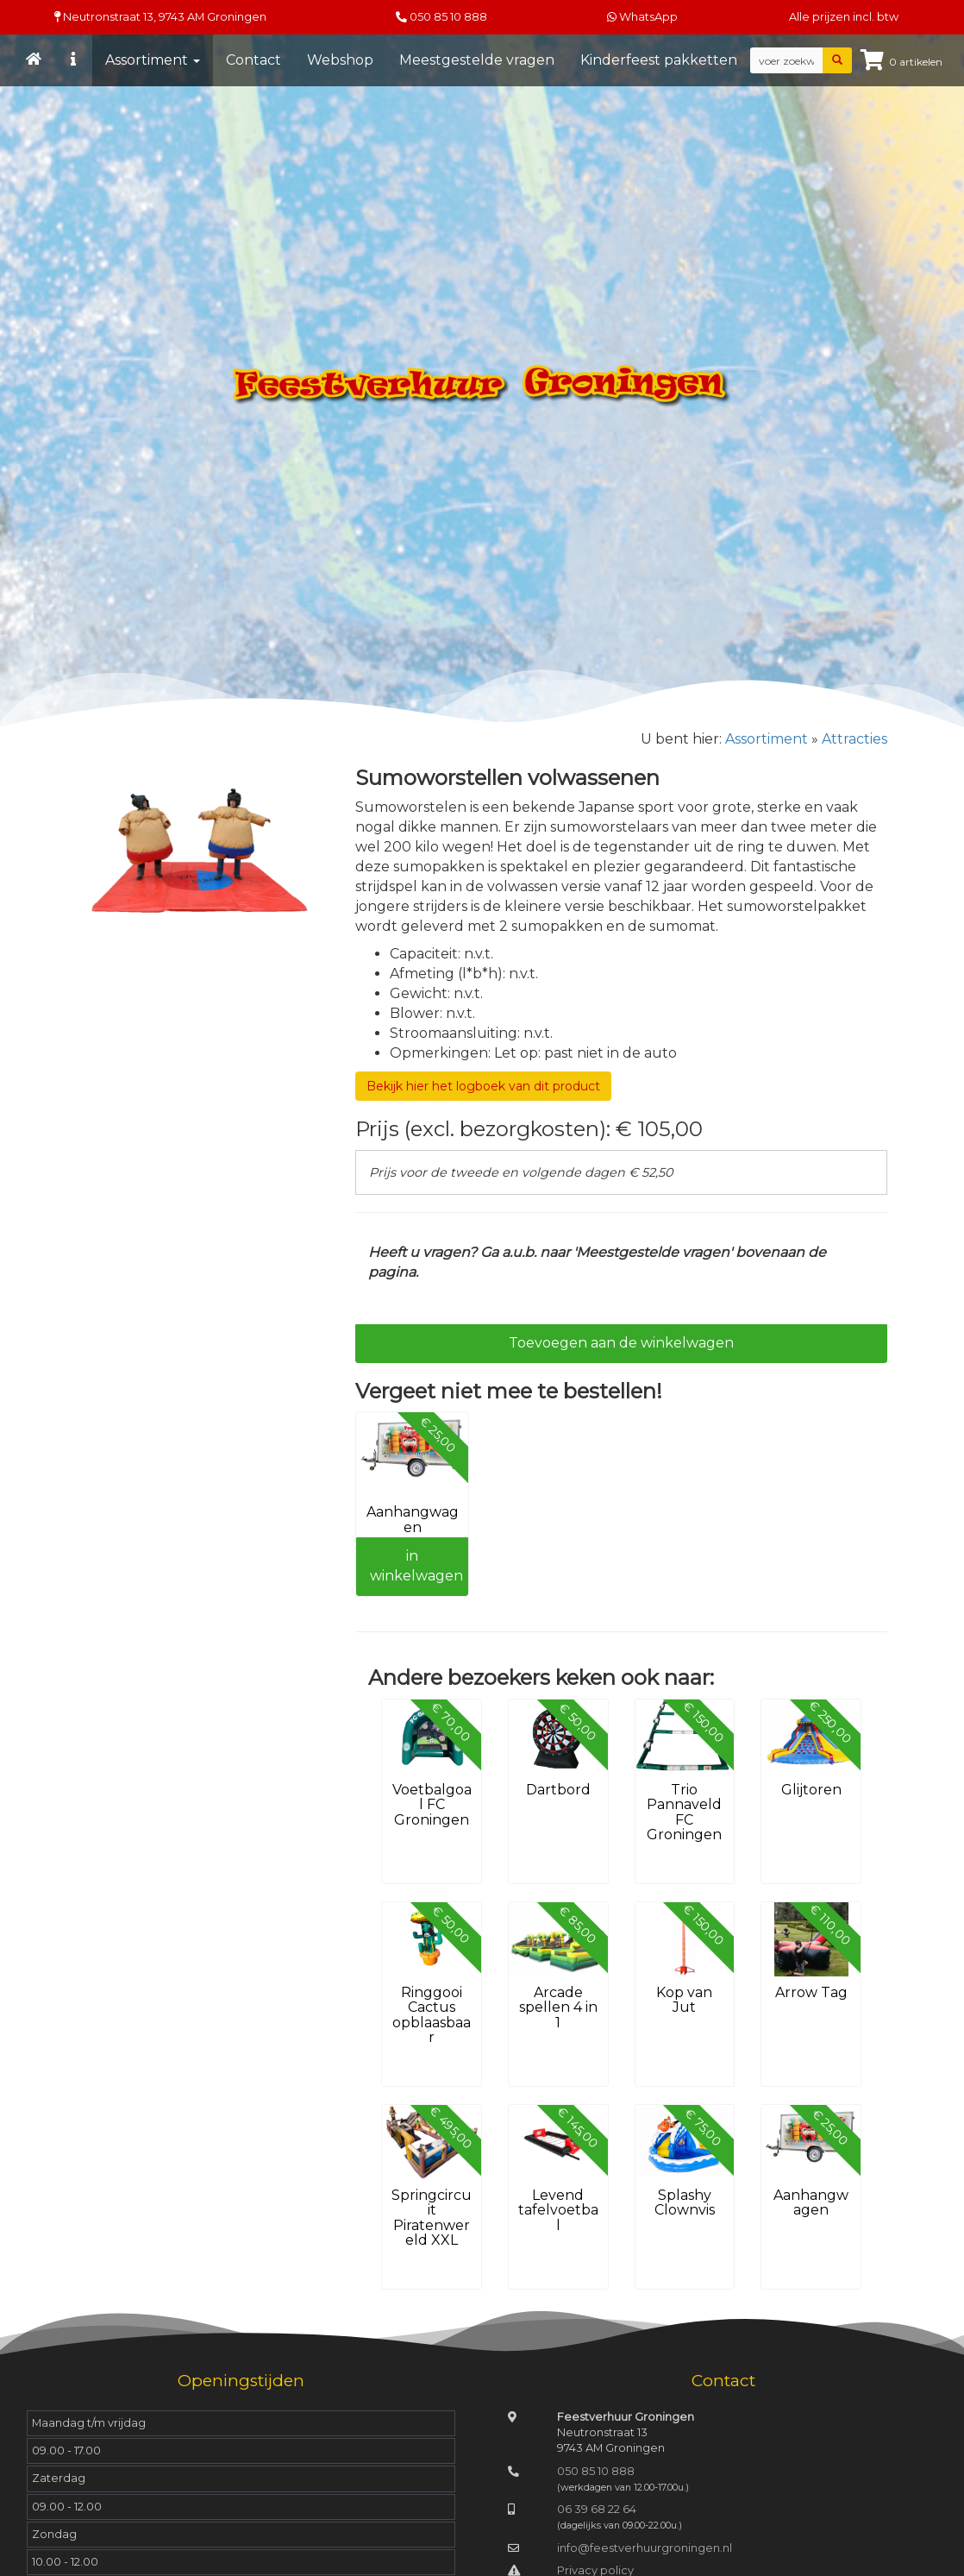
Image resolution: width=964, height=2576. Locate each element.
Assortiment (152, 60)
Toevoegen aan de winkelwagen (621, 1343)
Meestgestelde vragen (476, 60)
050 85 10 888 (448, 16)
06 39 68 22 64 (596, 2509)
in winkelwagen (416, 1566)
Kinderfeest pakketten (658, 60)
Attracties (854, 739)
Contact (253, 60)
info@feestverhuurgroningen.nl (644, 2547)
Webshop (340, 60)
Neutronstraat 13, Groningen (160, 16)
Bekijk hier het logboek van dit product (483, 1086)
